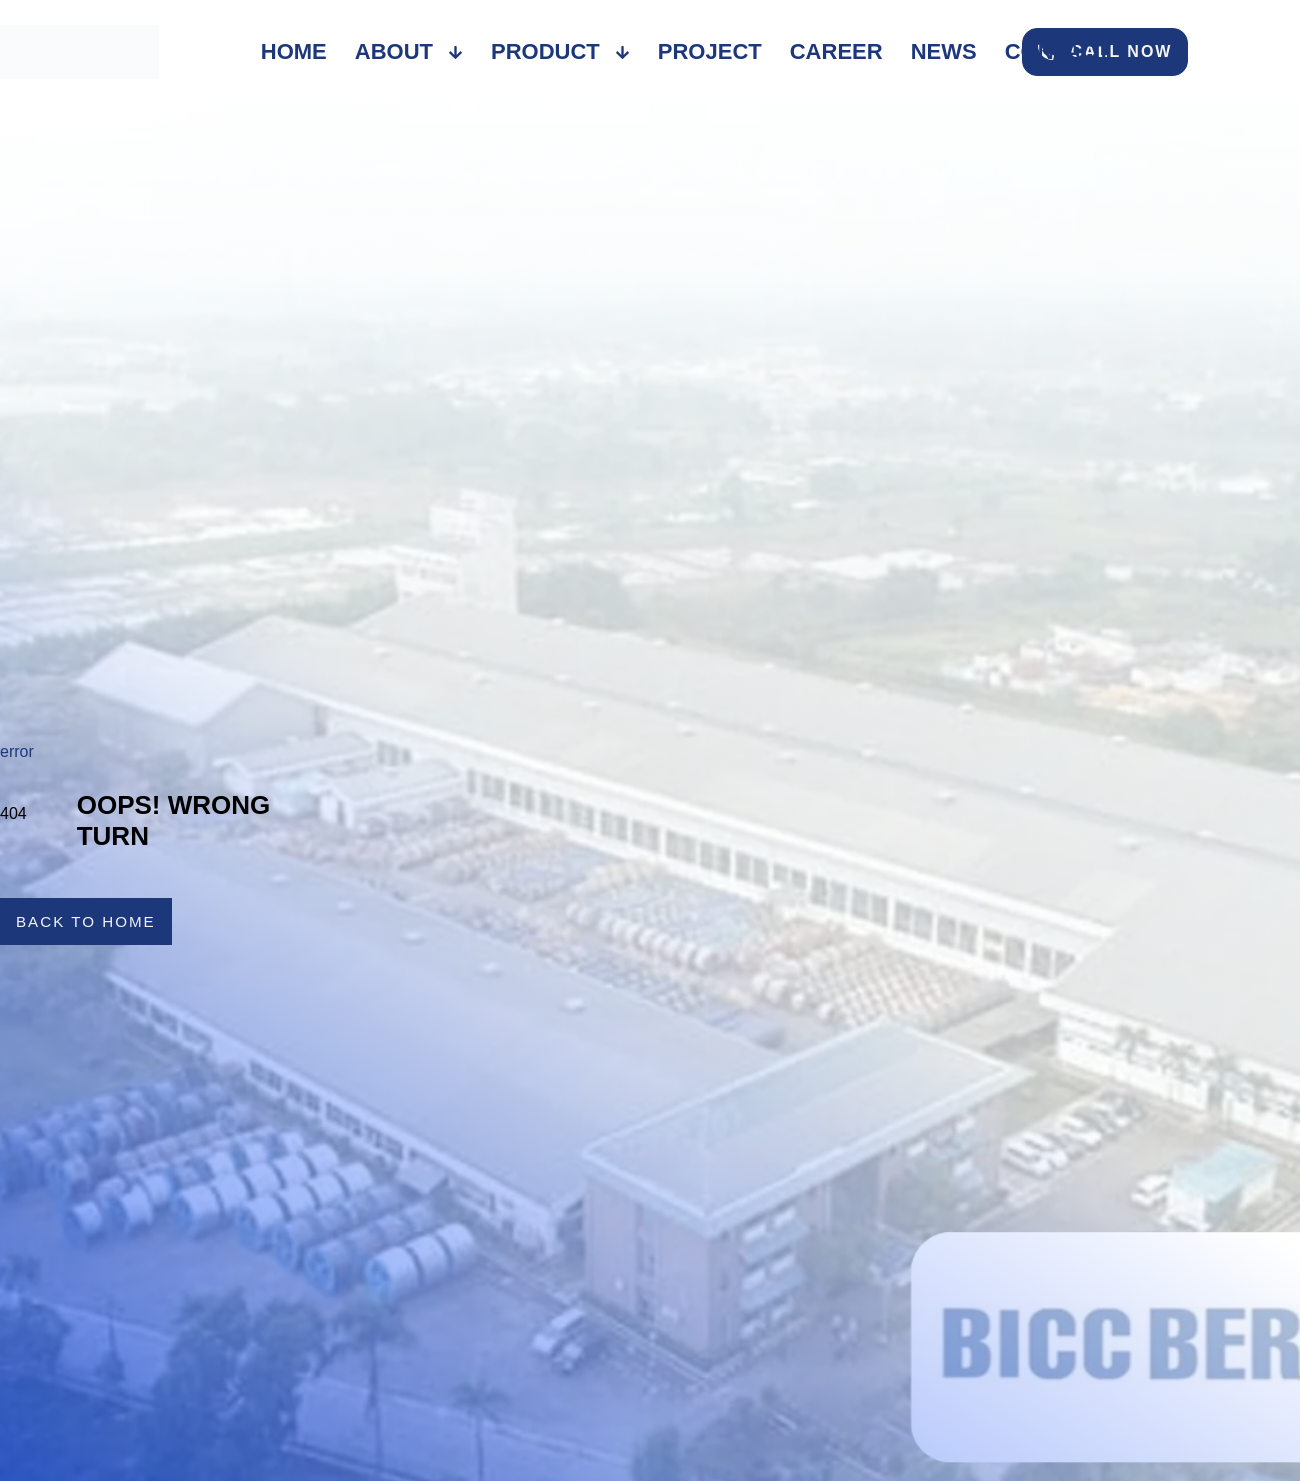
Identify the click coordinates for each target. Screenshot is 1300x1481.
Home (294, 51)
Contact (1058, 51)
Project (710, 51)
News (944, 51)
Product (560, 51)
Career (836, 51)
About (409, 51)
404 (13, 813)
